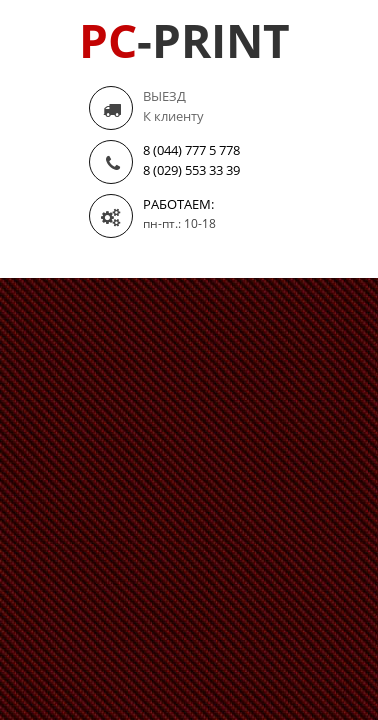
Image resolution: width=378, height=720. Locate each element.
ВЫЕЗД (164, 96)
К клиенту (173, 116)
